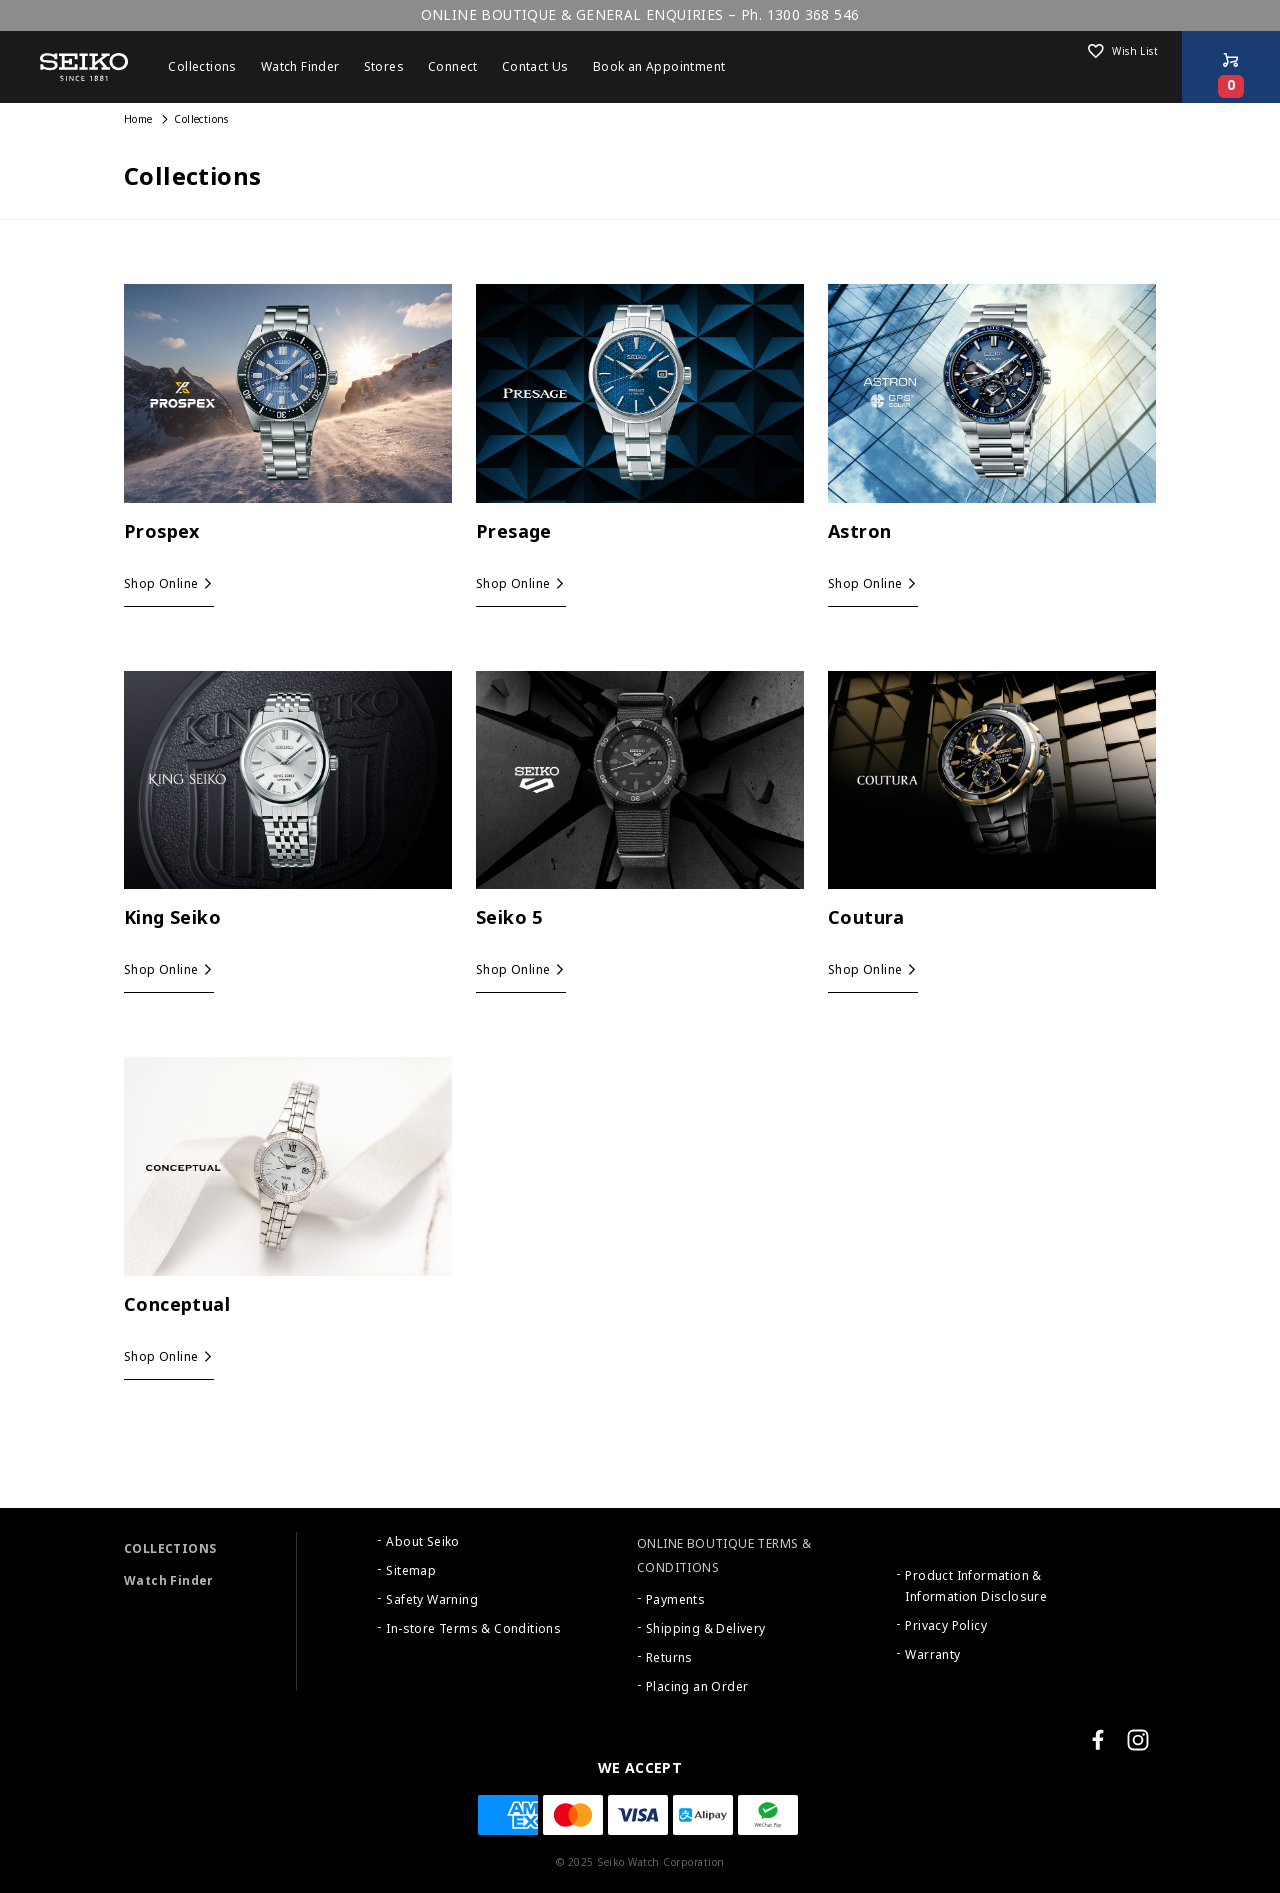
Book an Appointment (659, 67)
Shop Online (161, 584)
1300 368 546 (813, 15)
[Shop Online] (1231, 67)
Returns (669, 1658)
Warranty (932, 1655)
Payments (675, 1600)
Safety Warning (432, 1600)
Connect (453, 67)
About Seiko (422, 1542)
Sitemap (411, 1571)
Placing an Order (697, 1687)
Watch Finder (169, 1581)
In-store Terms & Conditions (473, 1629)
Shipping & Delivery (706, 1629)
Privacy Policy (946, 1626)
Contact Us (535, 67)
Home (138, 119)
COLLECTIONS (170, 1549)
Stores (384, 67)
